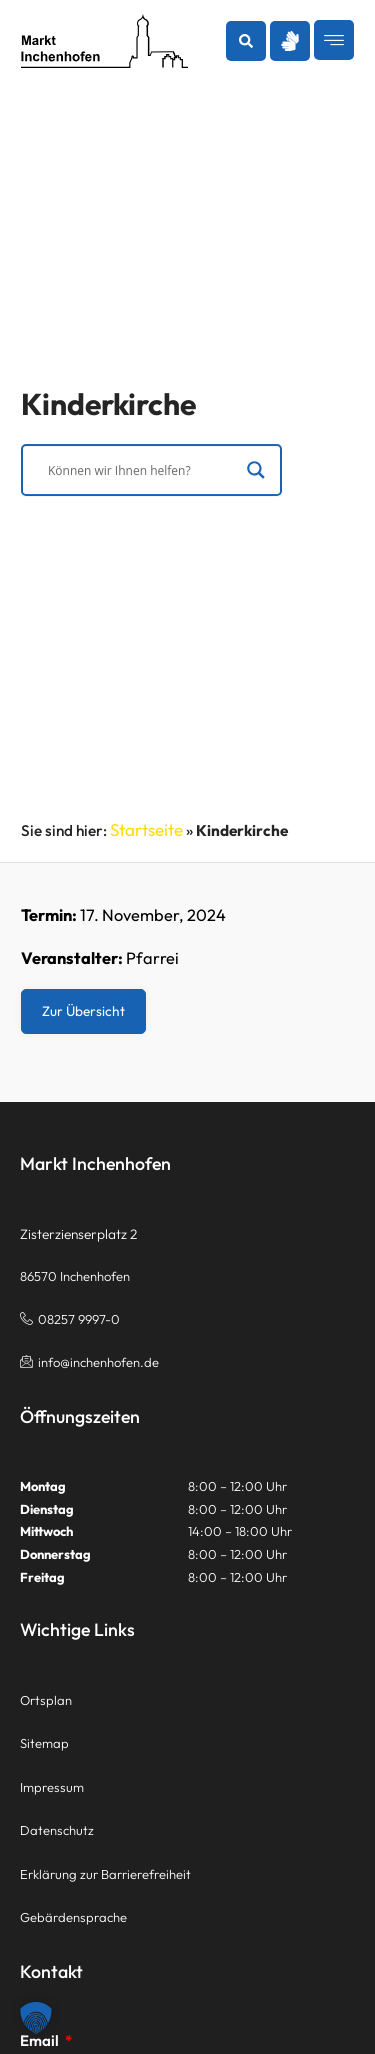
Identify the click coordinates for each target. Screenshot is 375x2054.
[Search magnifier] (256, 473)
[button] (246, 41)
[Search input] (142, 473)
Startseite (146, 829)
